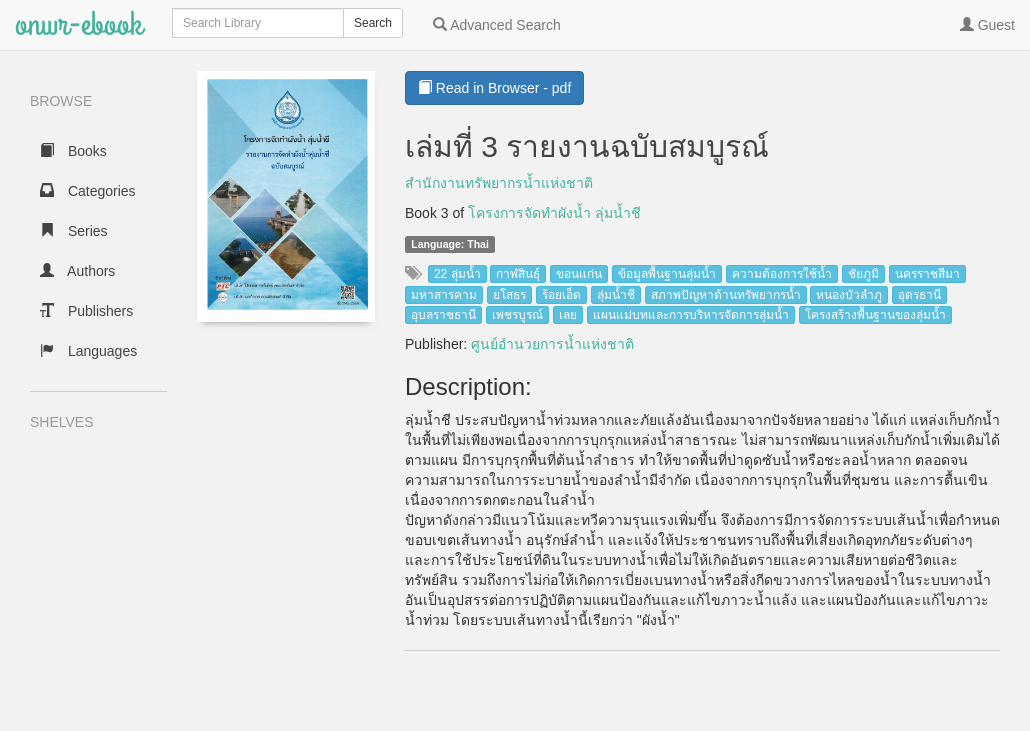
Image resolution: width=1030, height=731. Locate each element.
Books (73, 151)
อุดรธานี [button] (919, 295)
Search (373, 23)
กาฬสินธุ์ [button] (518, 274)
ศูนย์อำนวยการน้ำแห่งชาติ (552, 344)
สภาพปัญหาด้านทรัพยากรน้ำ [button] (726, 295)
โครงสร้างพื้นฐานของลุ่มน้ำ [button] (875, 315)
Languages (88, 351)
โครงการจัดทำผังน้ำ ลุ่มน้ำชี (554, 213)
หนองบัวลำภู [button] (849, 295)
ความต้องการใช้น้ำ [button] (782, 274)
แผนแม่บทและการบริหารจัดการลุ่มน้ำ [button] (691, 315)
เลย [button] (568, 315)
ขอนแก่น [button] (579, 274)
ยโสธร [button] (509, 295)
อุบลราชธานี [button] (443, 315)
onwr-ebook (78, 24)
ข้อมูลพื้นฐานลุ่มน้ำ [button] (667, 274)
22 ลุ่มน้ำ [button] (457, 274)
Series (74, 231)
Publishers (86, 311)
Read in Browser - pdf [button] (494, 88)
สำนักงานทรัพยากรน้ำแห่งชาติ (499, 183)
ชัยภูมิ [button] (863, 274)
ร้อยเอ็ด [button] (561, 295)
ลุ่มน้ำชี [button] (616, 295)
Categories (88, 191)
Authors (77, 271)
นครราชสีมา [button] (927, 274)
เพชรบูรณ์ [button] (517, 315)
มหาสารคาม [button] (444, 295)
